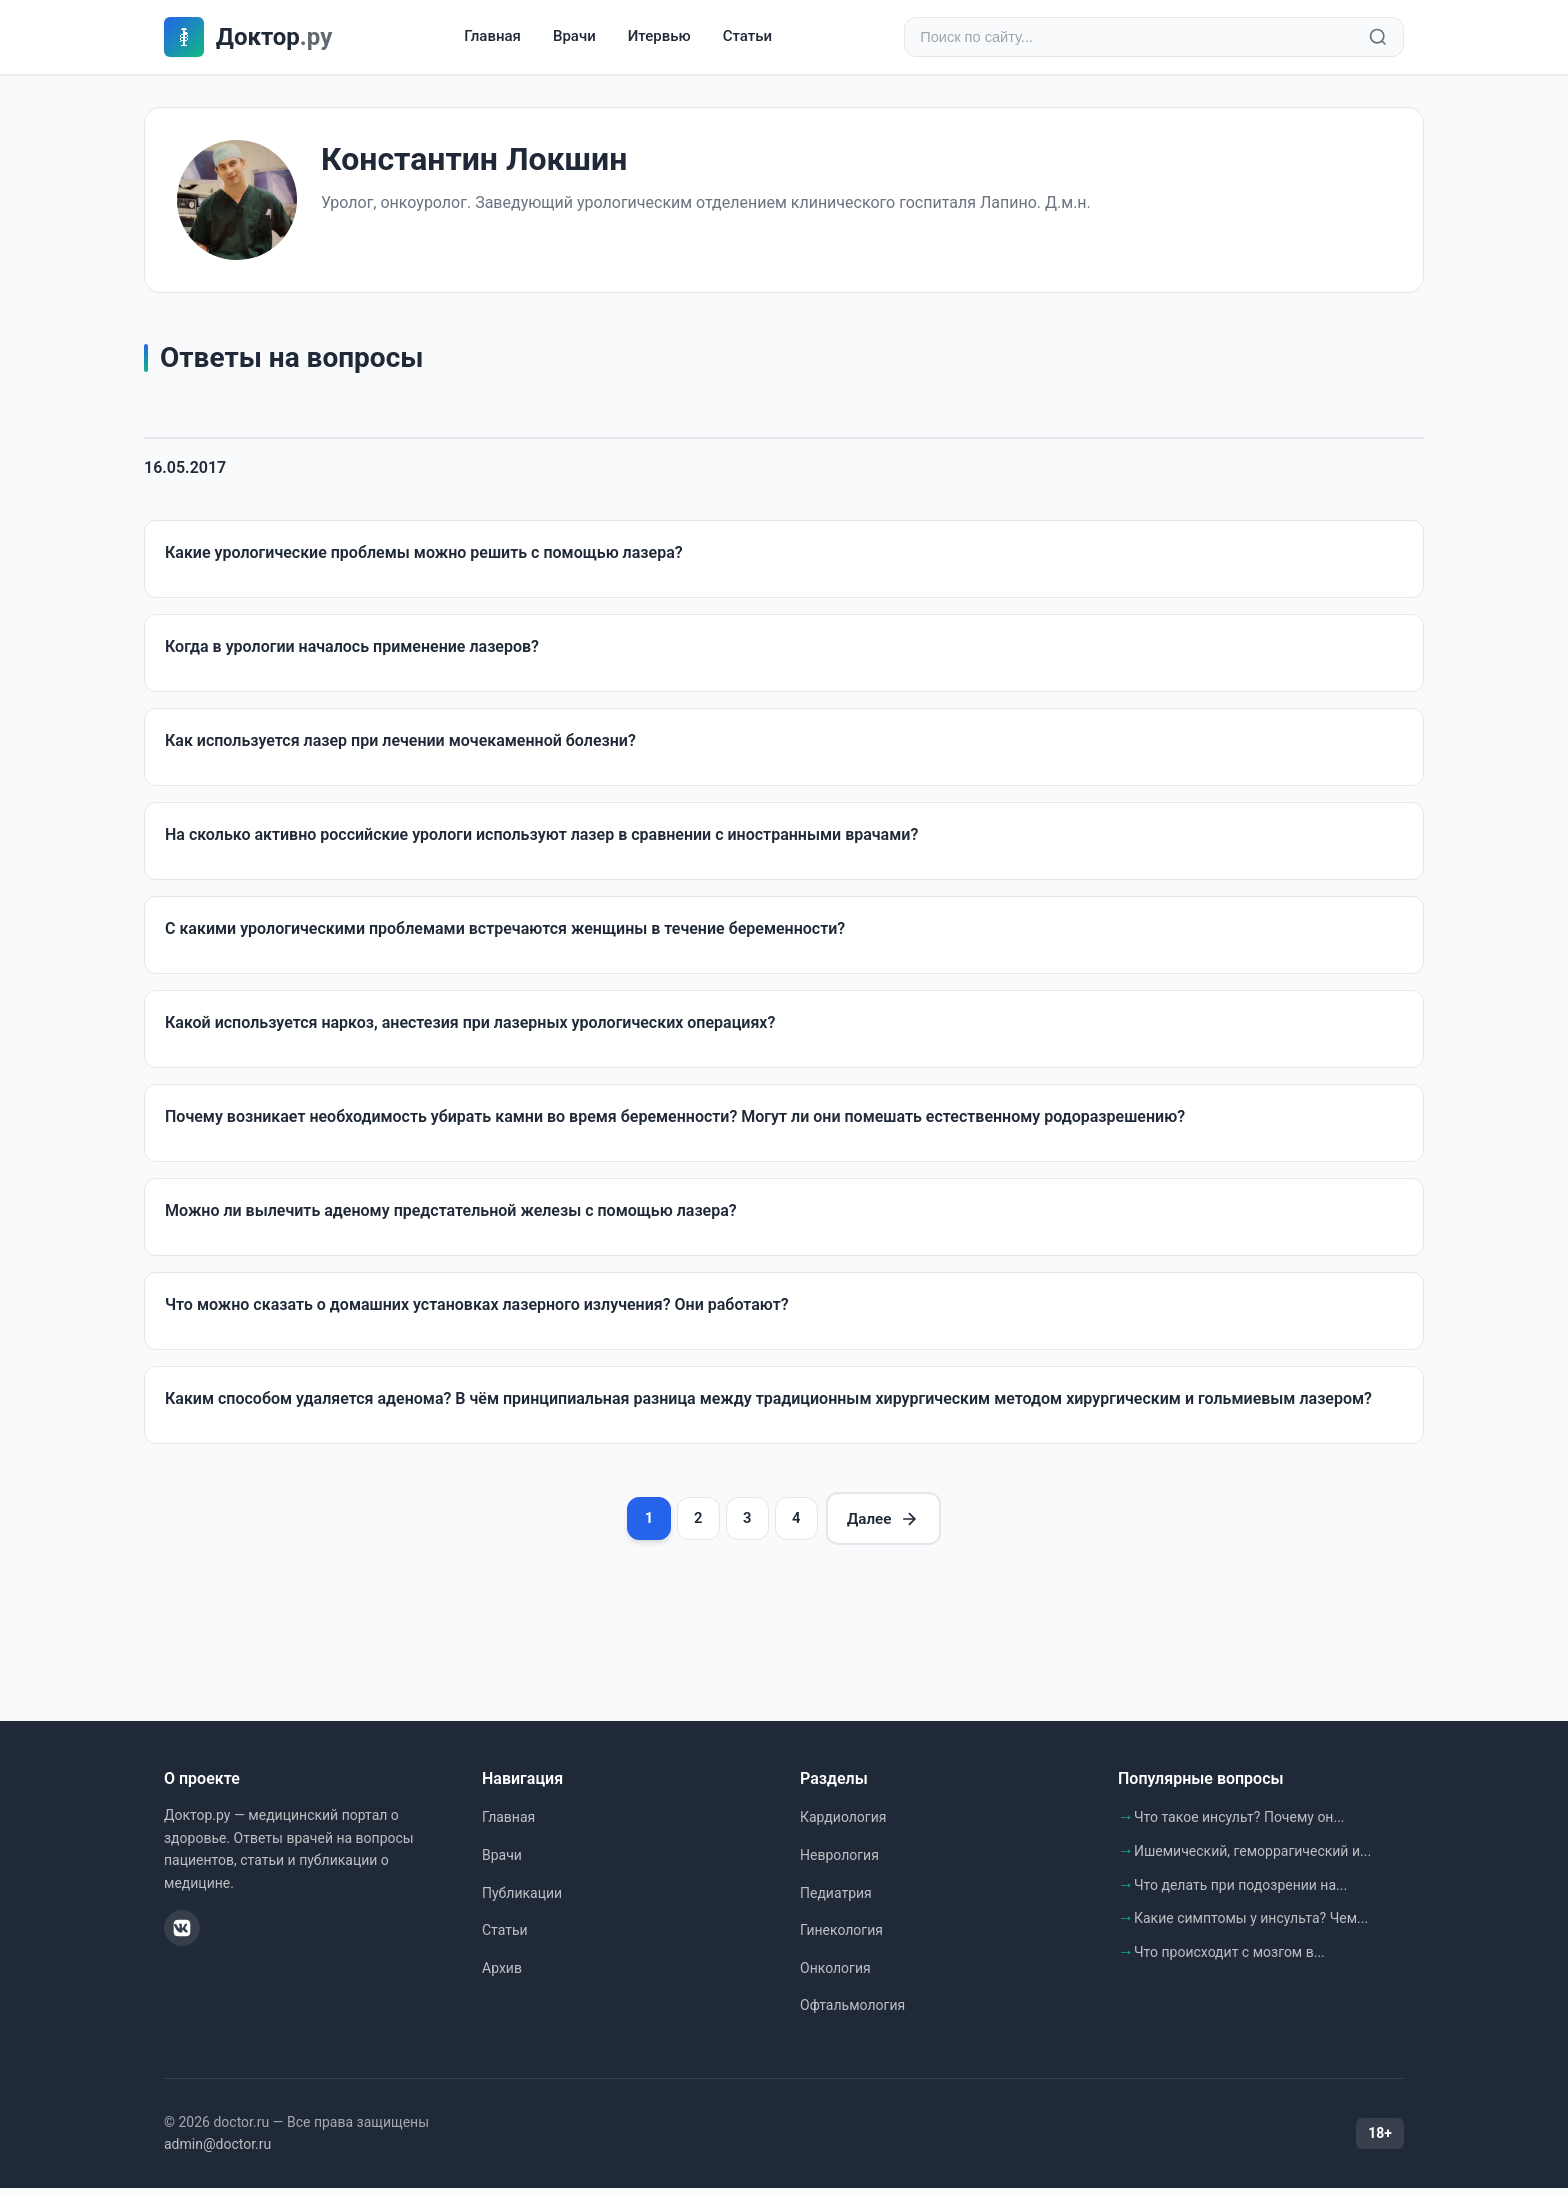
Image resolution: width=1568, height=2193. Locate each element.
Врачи (574, 37)
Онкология (835, 1973)
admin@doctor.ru (217, 2150)
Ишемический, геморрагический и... (1252, 1857)
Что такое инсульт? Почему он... (1239, 1823)
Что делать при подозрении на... (1240, 1890)
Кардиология (843, 1823)
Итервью (659, 37)
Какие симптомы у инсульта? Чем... (1251, 1924)
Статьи (747, 37)
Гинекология (841, 1936)
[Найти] (1378, 38)
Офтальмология (852, 2011)
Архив (502, 1973)
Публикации (522, 1898)
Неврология (839, 1861)
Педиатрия (836, 1898)
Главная (492, 37)
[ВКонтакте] (182, 1934)
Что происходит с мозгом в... (1229, 1957)
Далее (893, 1522)
